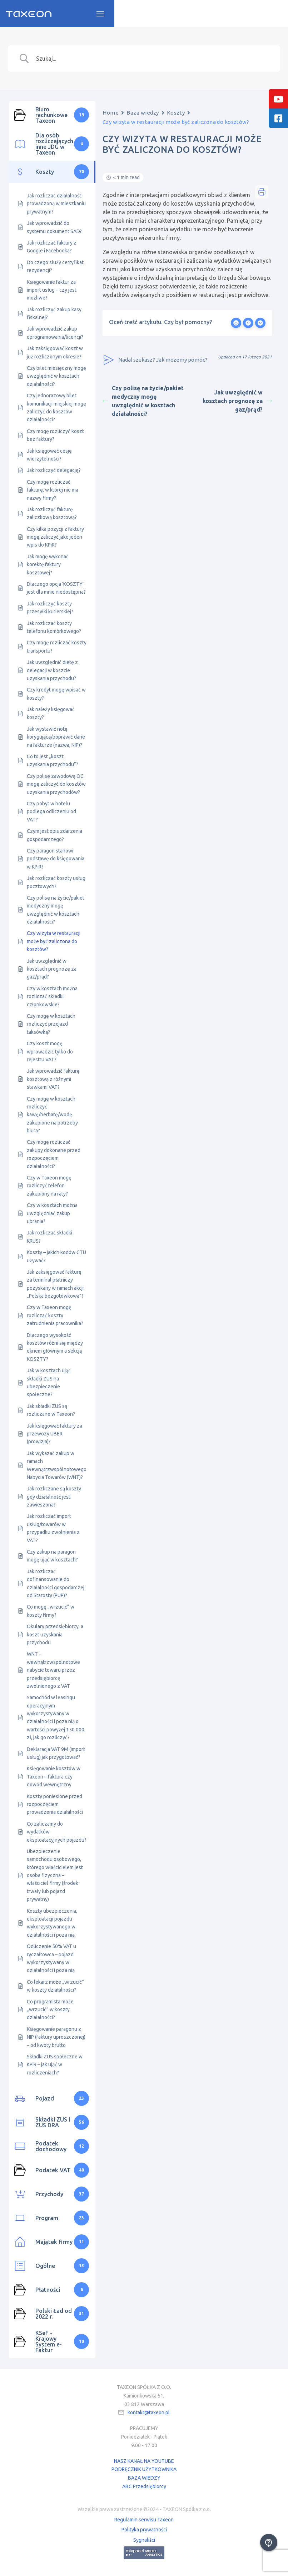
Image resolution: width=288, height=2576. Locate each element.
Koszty (176, 115)
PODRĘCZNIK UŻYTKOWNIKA (144, 2472)
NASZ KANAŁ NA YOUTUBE (144, 2463)
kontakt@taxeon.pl (149, 2415)
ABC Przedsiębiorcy (144, 2489)
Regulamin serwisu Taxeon (144, 2522)
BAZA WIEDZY (144, 2480)
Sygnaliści (144, 2542)
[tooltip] (278, 99)
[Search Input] (153, 61)
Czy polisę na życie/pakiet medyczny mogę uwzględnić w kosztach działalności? (143, 403)
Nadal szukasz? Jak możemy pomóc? (155, 362)
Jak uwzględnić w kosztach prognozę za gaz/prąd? (237, 403)
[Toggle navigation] (274, 14)
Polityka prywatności (144, 2532)
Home (111, 115)
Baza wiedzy (142, 115)
